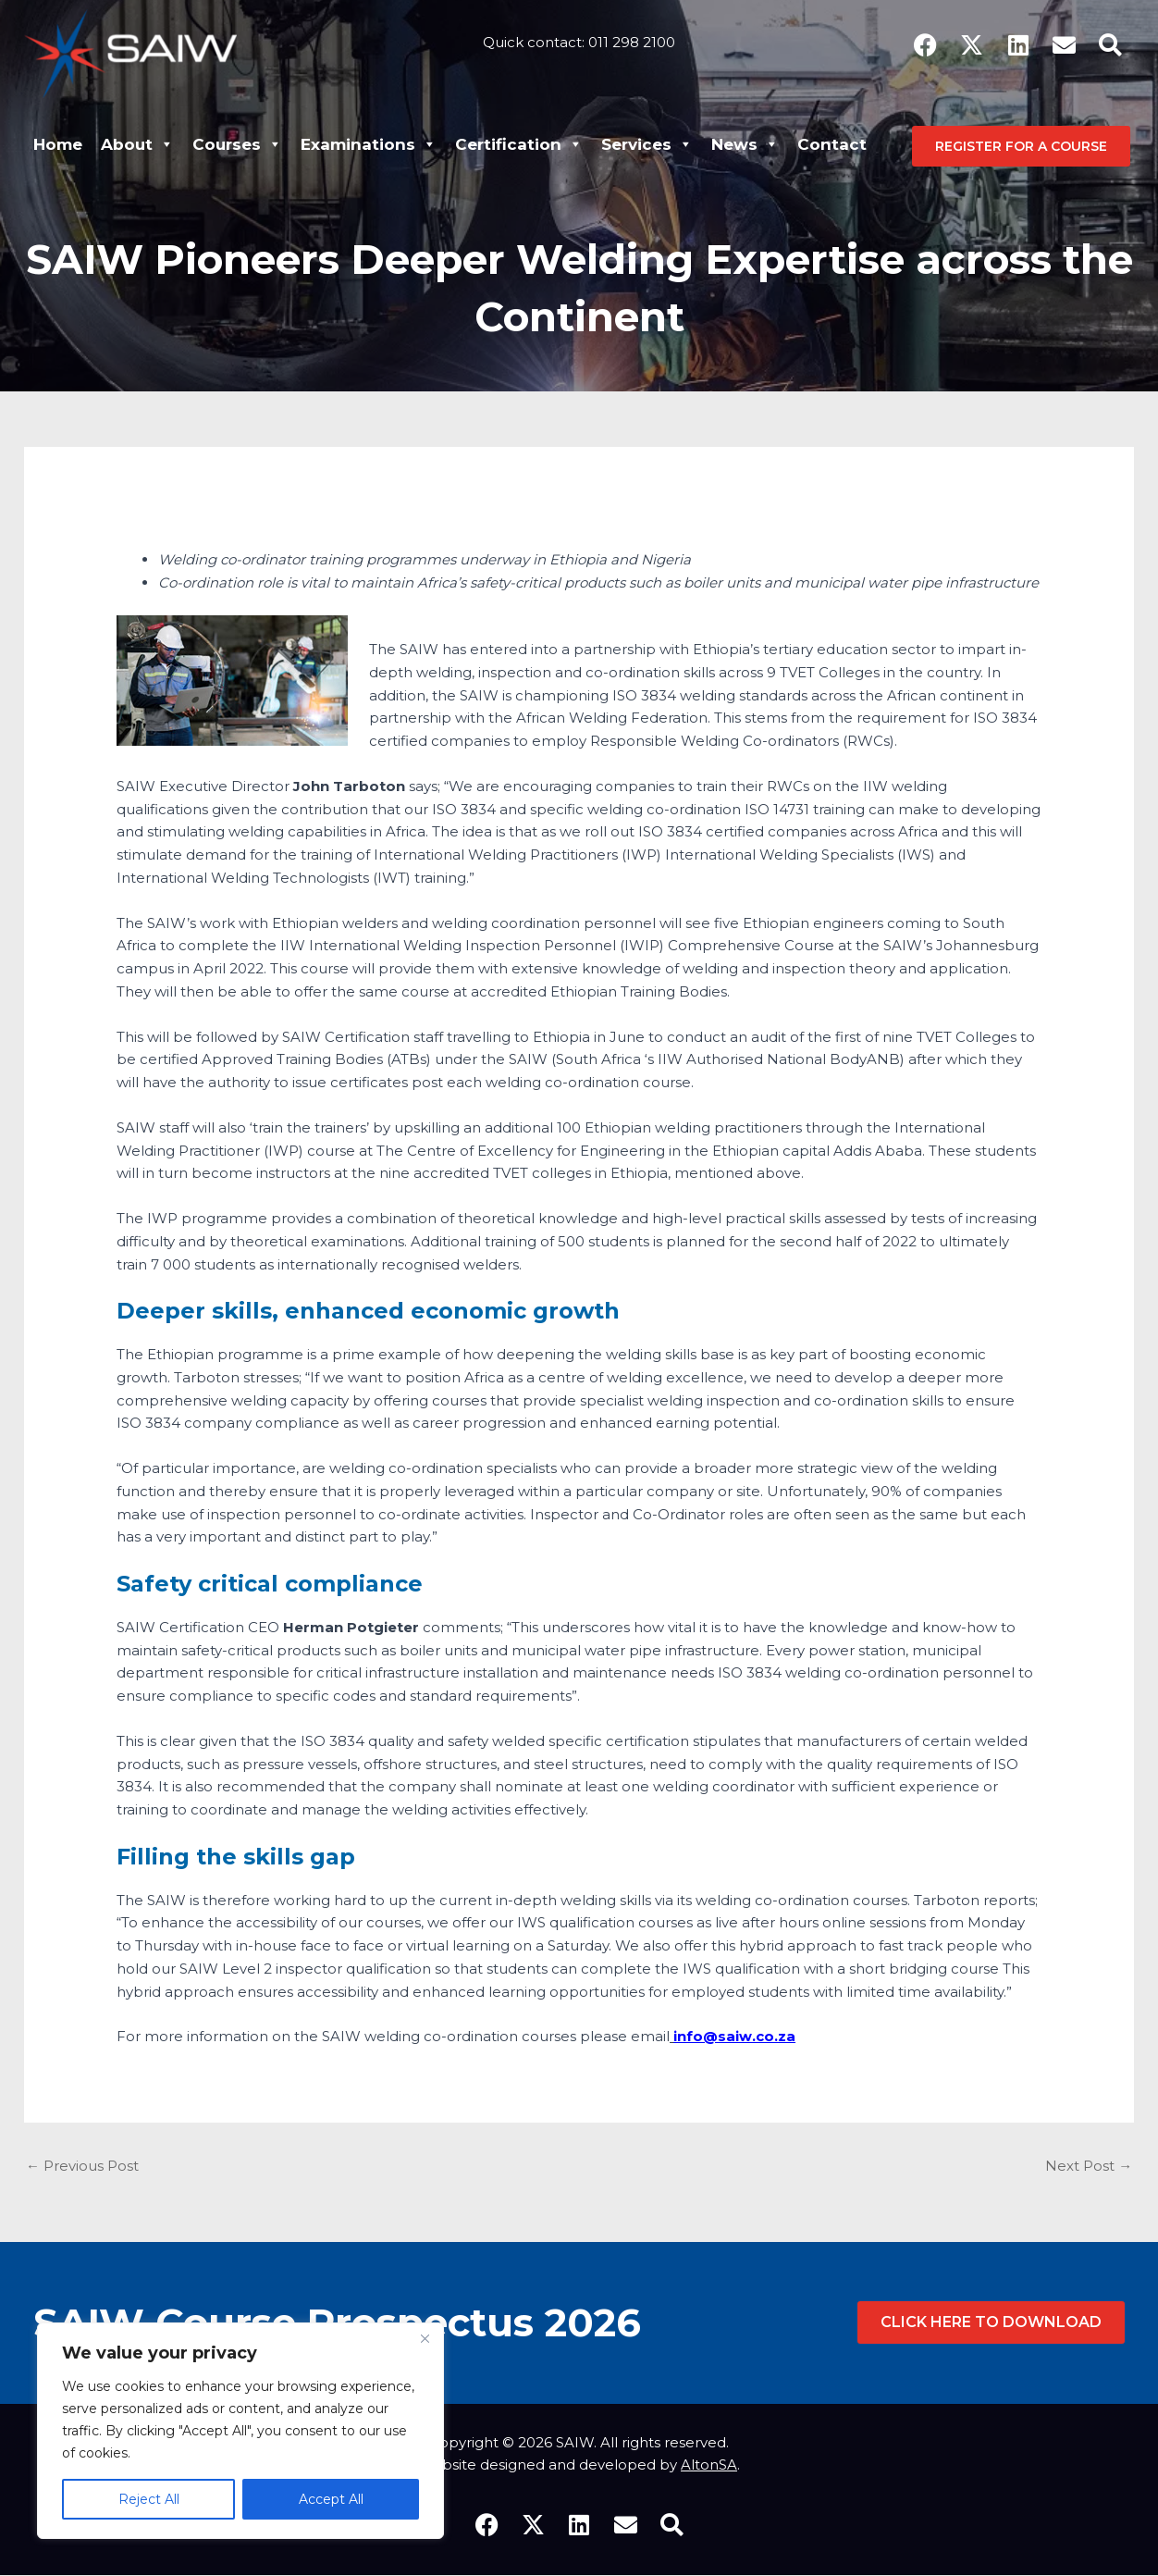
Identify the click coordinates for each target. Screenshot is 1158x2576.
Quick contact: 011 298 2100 (579, 39)
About (137, 144)
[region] (240, 2430)
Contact (832, 144)
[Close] (424, 2338)
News (745, 144)
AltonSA (709, 2465)
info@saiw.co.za (734, 2036)
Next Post (1088, 2166)
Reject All (148, 2499)
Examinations (369, 144)
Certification (519, 144)
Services (647, 144)
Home (57, 144)
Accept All (331, 2499)
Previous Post (82, 2166)
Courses (237, 144)
